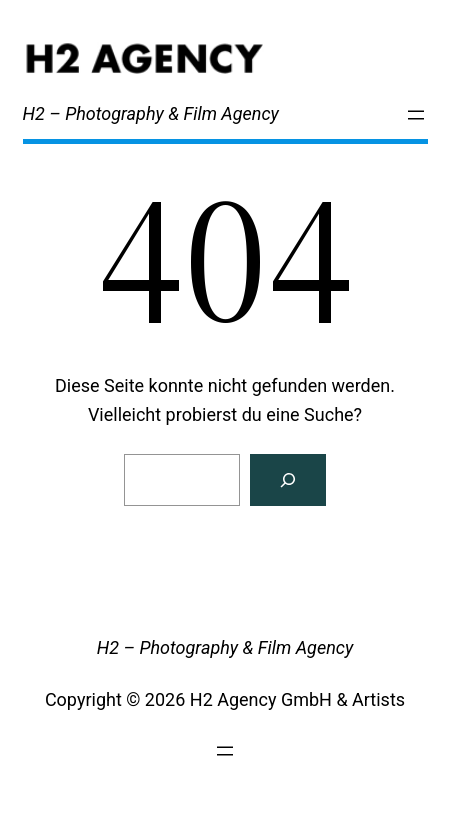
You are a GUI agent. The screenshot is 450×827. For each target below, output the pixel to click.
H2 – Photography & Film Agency (151, 113)
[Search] (288, 480)
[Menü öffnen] (416, 115)
